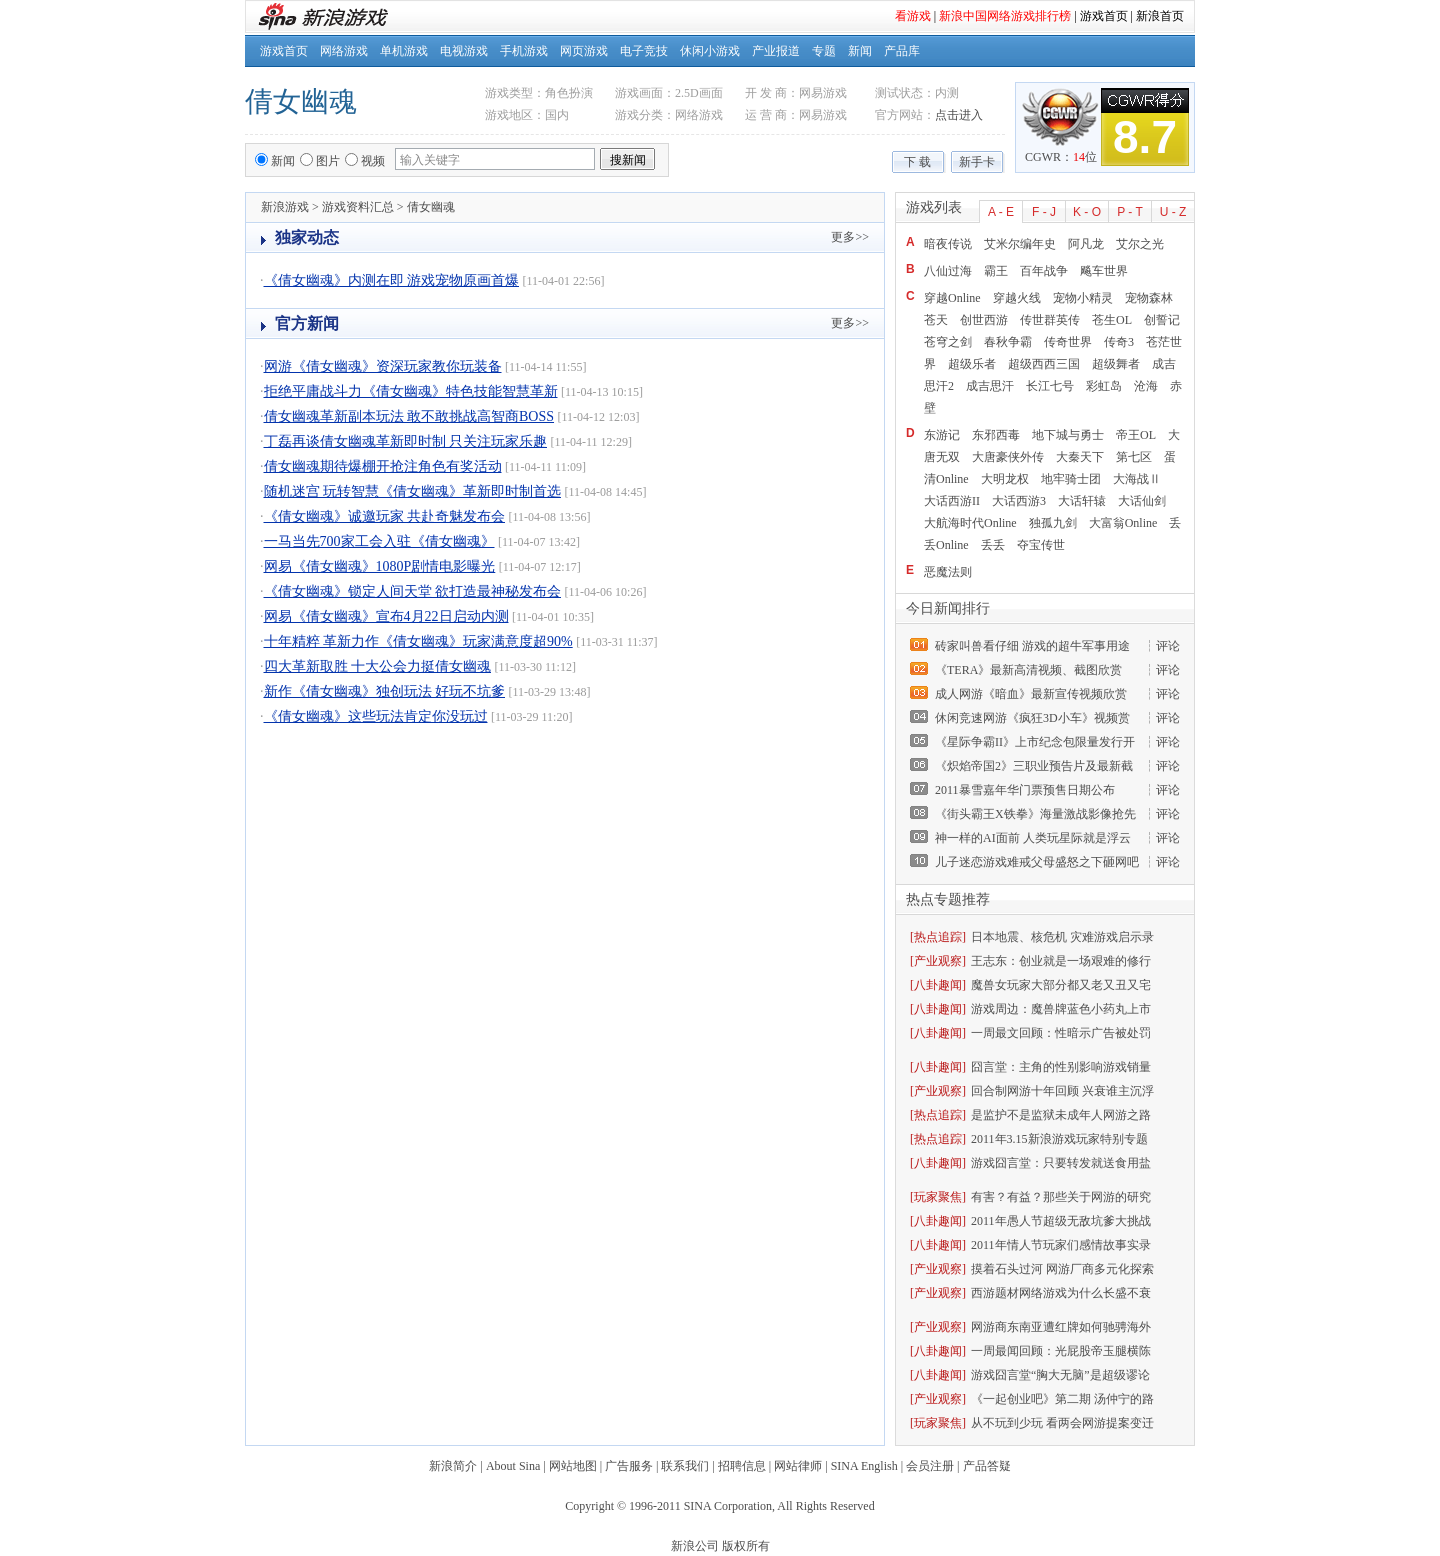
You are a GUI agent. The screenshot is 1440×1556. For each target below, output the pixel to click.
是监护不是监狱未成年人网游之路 (1061, 1115)
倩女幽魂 (301, 101)
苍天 (936, 320)
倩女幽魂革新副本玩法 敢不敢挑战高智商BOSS (409, 416)
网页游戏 (584, 51)
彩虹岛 (1104, 386)
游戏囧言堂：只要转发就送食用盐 (1061, 1163)
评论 (1168, 646)
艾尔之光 (1140, 244)
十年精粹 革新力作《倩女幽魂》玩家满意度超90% (418, 641)
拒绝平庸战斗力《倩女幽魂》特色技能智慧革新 (411, 391)
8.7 (1145, 137)
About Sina (513, 1466)
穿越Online (952, 298)
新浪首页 (1160, 16)
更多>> (850, 237)
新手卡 (977, 162)
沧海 (1146, 386)
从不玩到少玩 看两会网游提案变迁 (1062, 1423)
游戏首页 (1104, 16)
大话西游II (952, 501)
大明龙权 (1005, 479)
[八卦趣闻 (936, 985)
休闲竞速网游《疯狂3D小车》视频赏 (1032, 718)
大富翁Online (1123, 523)
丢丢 (993, 545)
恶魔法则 (948, 572)
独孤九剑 (1053, 523)
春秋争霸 (1008, 342)
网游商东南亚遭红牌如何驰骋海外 (1061, 1327)
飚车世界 (1104, 271)
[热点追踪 (936, 937)
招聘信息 (742, 1466)
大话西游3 (1019, 501)
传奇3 (1119, 342)
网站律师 (798, 1466)
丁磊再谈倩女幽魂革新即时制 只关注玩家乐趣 (406, 441)
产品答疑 (987, 1466)
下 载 (917, 162)
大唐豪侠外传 (1008, 457)
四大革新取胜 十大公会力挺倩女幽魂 (378, 666)
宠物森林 (1149, 298)
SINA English (864, 1466)
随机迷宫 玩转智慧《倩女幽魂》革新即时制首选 (413, 491)
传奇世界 (1068, 342)
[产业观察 (936, 961)
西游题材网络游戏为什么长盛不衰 (1061, 1293)
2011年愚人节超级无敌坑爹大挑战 (1061, 1221)
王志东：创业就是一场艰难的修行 (1061, 961)
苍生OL (1112, 320)
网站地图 (573, 1466)
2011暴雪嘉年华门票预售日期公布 (1025, 790)
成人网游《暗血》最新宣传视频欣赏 (1031, 694)
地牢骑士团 (1071, 479)
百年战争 (1044, 271)
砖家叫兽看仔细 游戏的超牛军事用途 (1032, 646)
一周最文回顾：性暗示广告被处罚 (1061, 1033)
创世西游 (984, 320)
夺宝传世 (1041, 545)
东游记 (942, 435)
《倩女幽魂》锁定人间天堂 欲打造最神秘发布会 (413, 591)
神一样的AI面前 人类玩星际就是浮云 (1033, 838)
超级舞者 (1116, 364)
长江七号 (1050, 386)
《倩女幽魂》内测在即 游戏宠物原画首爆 (392, 280)
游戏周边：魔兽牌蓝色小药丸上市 (1061, 1009)
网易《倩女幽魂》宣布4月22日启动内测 (386, 616)
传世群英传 (1050, 320)
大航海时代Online (970, 523)
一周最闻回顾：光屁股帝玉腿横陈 (1061, 1351)
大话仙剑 (1142, 501)
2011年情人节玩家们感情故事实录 (1061, 1245)
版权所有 (746, 1546)
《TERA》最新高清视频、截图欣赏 (1028, 670)
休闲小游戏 (710, 51)
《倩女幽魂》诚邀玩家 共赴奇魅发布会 (385, 516)
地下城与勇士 (1068, 435)
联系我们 (685, 1466)
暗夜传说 (948, 244)
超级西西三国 (1044, 364)
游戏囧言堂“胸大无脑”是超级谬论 (1060, 1375)
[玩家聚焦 (936, 1197)
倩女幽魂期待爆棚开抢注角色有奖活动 (383, 466)
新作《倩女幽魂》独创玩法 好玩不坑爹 (385, 691)
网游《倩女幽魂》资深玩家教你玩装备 (383, 366)
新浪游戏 (285, 207)
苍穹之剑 (948, 342)
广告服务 (629, 1466)
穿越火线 (1017, 298)
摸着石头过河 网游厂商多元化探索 (1062, 1269)
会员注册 (930, 1466)
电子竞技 (644, 51)
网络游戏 (344, 51)
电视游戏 (464, 51)
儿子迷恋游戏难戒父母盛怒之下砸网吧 (1037, 862)
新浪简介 (453, 1466)
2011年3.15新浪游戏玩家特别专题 (1059, 1139)
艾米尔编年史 (1020, 244)
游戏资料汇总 (358, 207)
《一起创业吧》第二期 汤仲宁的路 (1062, 1399)
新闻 (860, 51)
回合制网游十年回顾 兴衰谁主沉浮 (1062, 1091)
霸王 (996, 271)
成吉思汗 (990, 386)
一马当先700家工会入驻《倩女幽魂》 (379, 541)
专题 (824, 51)
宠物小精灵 (1083, 298)
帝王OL (1136, 435)
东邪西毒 (996, 435)
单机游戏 (404, 51)
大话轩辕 (1082, 501)
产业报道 (776, 51)
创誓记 (1162, 320)
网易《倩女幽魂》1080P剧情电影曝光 (380, 566)
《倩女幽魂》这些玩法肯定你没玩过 (376, 716)
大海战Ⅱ (1137, 479)
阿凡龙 (1086, 244)
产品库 (902, 51)
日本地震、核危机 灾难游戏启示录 (1062, 937)
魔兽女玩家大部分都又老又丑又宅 (1061, 985)
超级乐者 (972, 364)
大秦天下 (1080, 457)
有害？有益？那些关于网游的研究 (1061, 1197)
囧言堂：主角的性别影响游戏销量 (1061, 1067)
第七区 (1134, 457)
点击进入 (959, 115)
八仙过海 (948, 271)
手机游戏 (524, 51)
